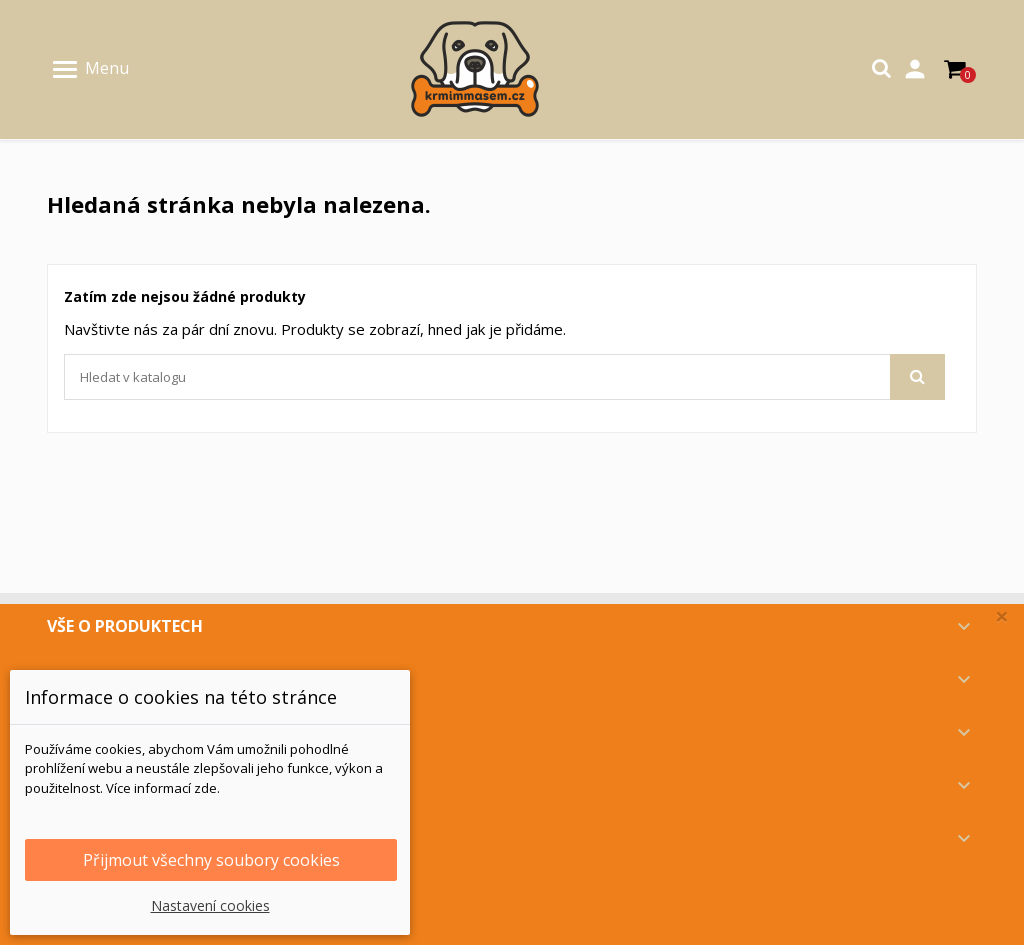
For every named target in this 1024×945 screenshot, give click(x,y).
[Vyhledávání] (504, 377)
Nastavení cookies (210, 905)
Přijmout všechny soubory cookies (211, 860)
